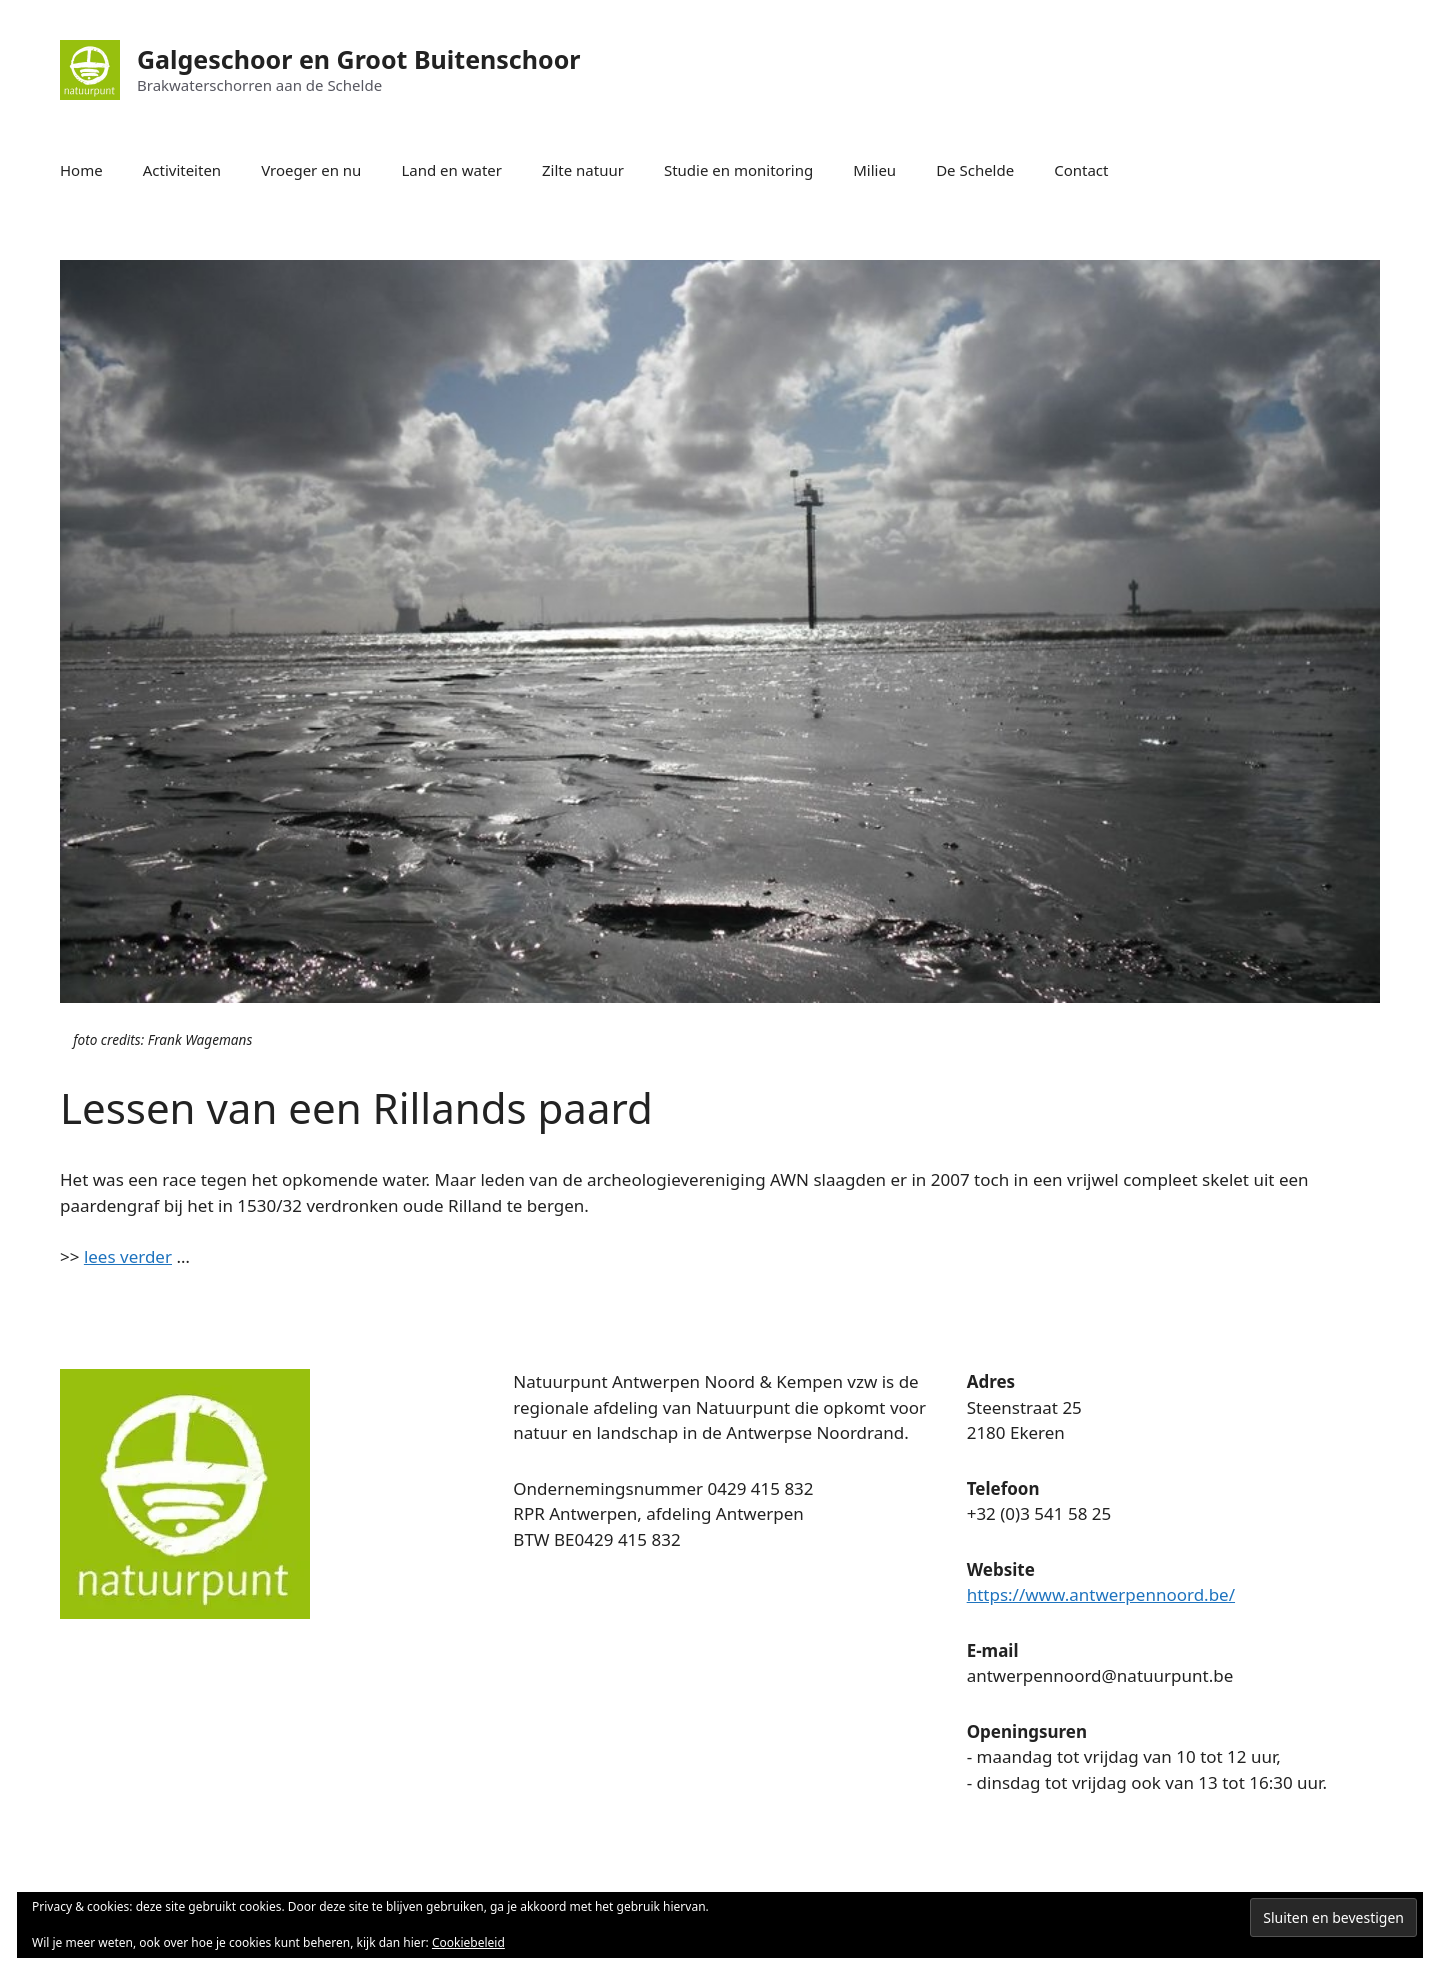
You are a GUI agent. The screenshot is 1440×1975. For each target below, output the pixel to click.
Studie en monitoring (738, 170)
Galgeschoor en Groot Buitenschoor (358, 59)
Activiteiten (182, 170)
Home (81, 170)
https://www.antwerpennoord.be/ (1101, 1594)
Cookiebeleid (468, 1942)
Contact (1081, 170)
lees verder (128, 1256)
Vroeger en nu (311, 170)
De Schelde (975, 170)
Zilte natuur (583, 170)
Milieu (874, 170)
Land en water (451, 170)
